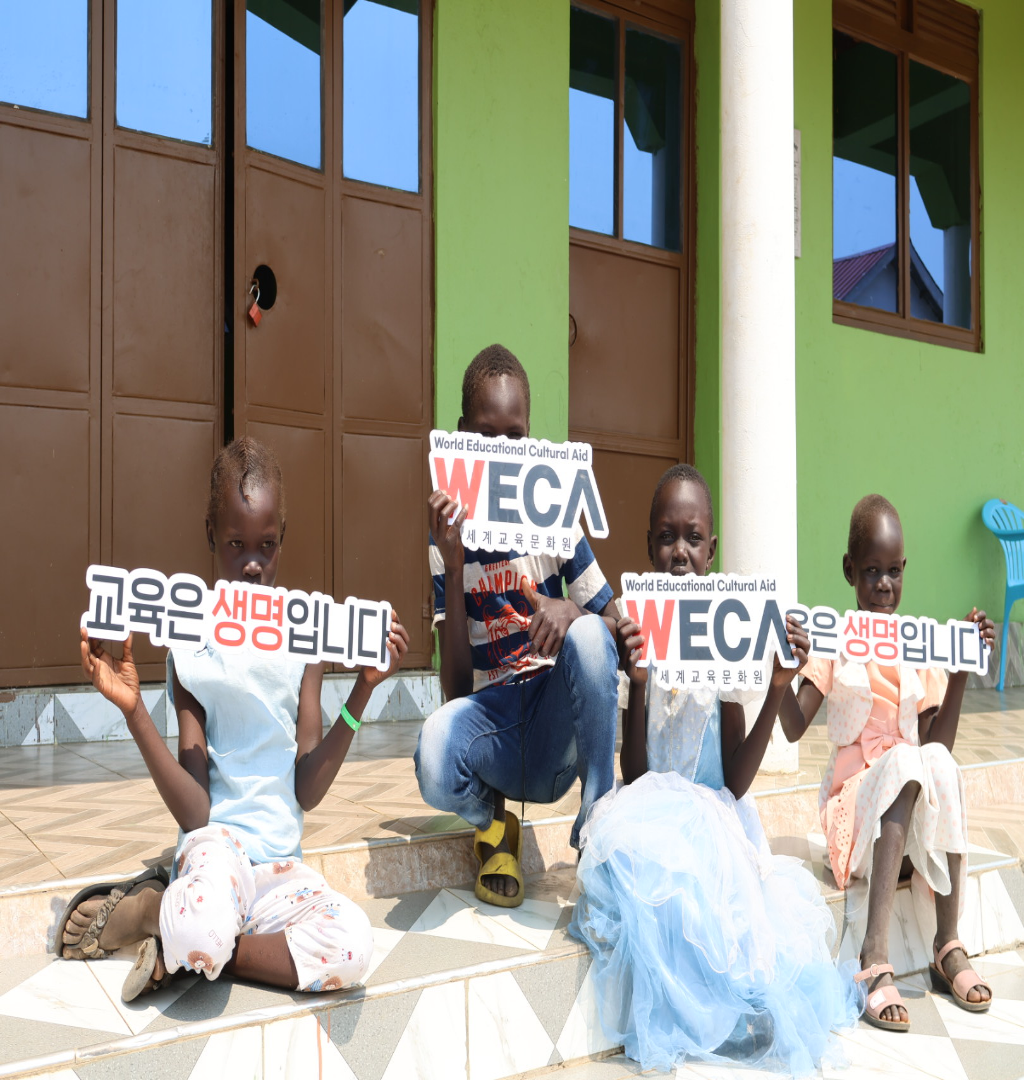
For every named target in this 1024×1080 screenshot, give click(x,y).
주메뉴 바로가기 (0, 0)
